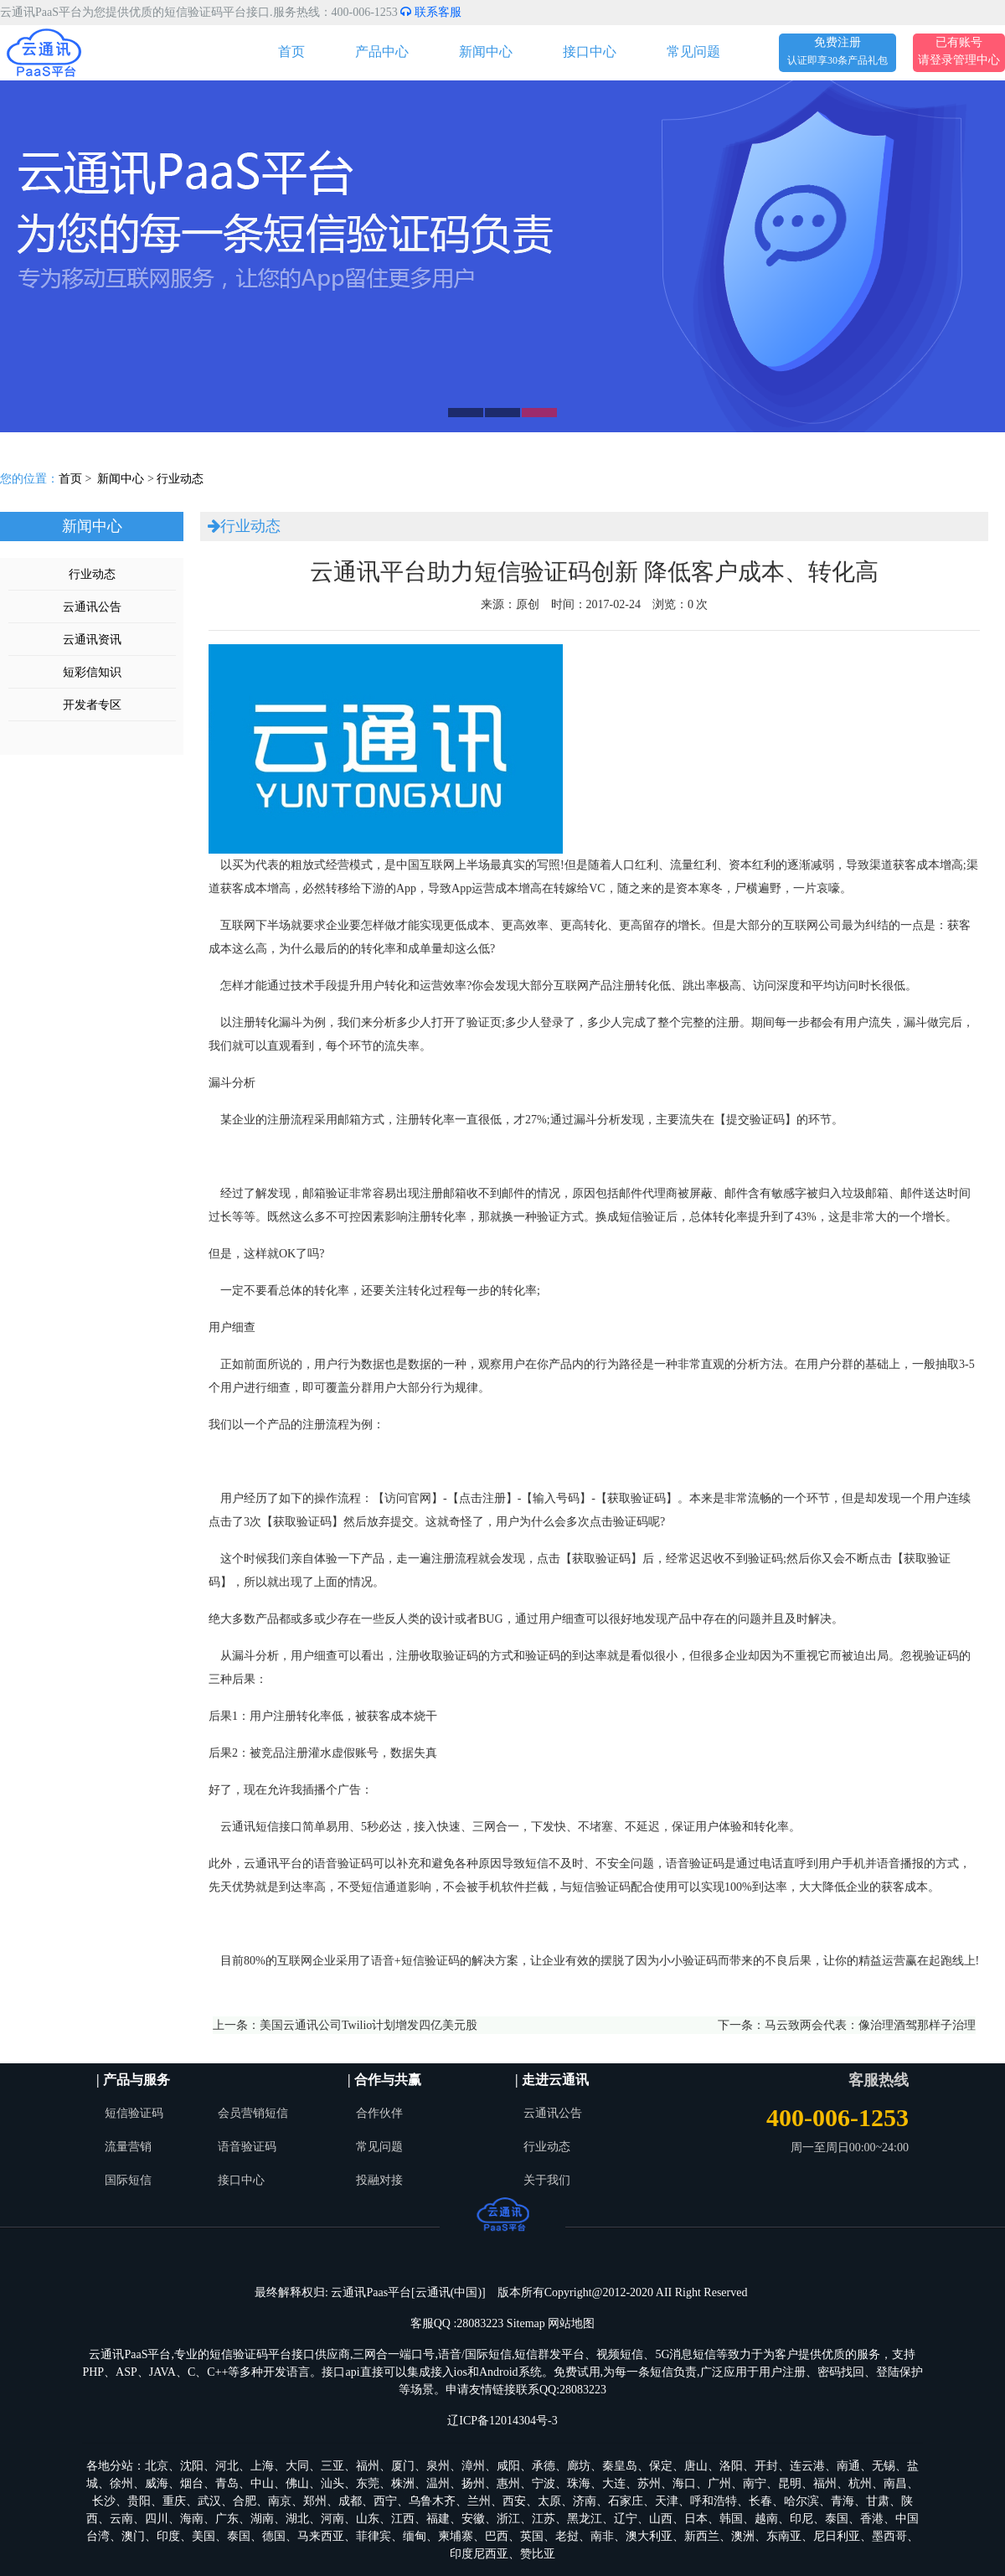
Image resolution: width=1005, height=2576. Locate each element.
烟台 (192, 2483)
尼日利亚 (836, 2536)
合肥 (244, 2501)
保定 (661, 2466)
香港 (872, 2518)
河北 (227, 2466)
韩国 (731, 2518)
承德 (543, 2466)
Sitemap (526, 2323)
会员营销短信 (253, 2113)
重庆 (174, 2501)
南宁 (754, 2483)
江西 (403, 2518)
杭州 (860, 2483)
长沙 (104, 2501)
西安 (514, 2501)
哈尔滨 (801, 2501)
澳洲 (743, 2536)
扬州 (473, 2483)
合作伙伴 (379, 2113)
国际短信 (128, 2180)
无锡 (883, 2466)
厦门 (403, 2466)
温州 (438, 2483)
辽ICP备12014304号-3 (502, 2420)
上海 (262, 2466)
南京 (279, 2501)
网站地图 (571, 2323)
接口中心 (589, 51)
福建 (438, 2518)
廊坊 (578, 2466)
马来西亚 (320, 2536)
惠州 (508, 2483)
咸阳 (508, 2466)
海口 (684, 2483)
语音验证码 (247, 2146)
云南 (121, 2518)
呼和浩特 (713, 2501)
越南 (766, 2518)
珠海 (578, 2483)
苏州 (649, 2483)
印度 (168, 2536)
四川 (156, 2518)
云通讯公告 (92, 607)
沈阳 (192, 2466)
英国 (532, 2536)
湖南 (262, 2518)
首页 (291, 51)
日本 (696, 2518)
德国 (274, 2536)
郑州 (315, 2501)
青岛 (227, 2483)
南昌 (895, 2483)
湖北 (297, 2518)
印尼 (801, 2518)
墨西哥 (889, 2536)
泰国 (836, 2518)
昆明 (789, 2483)
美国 (203, 2536)
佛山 (297, 2483)
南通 (848, 2466)
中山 (262, 2483)
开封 (766, 2466)
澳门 (133, 2536)
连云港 (807, 2466)
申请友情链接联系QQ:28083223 (526, 2389)
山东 (367, 2518)
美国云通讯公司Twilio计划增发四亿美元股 (368, 2025)
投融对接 (379, 2180)
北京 (156, 2466)
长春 (760, 2501)
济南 (584, 2501)
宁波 (543, 2483)
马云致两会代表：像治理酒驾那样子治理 (870, 2025)
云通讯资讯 (92, 639)
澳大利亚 (649, 2536)
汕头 (332, 2483)
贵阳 (139, 2501)
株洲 (403, 2483)
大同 (297, 2466)
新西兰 (701, 2536)
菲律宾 (373, 2536)
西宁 (385, 2501)
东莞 (367, 2483)
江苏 (543, 2518)
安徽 (473, 2518)
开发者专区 (92, 705)
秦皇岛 (619, 2466)
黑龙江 (584, 2518)
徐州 (121, 2483)
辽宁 (625, 2518)
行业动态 (180, 478)
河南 (332, 2518)
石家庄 (625, 2501)
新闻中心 (486, 51)
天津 (666, 2501)
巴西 (496, 2536)
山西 (661, 2518)
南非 (602, 2536)
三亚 (332, 2466)
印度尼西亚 (479, 2554)
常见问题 (693, 51)
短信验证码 (134, 2113)
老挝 (567, 2536)
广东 (227, 2518)
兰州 (479, 2501)
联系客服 (430, 12)
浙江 (508, 2518)
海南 (192, 2518)
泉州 (438, 2466)
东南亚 (783, 2536)
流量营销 (128, 2146)
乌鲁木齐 (432, 2501)
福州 (367, 2466)
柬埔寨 (455, 2536)
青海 (842, 2501)
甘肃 (877, 2501)
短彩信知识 (92, 672)
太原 (549, 2501)
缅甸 (414, 2536)
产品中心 (382, 51)
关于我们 (546, 2180)
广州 (719, 2483)
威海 (156, 2483)
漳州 (473, 2466)
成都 (350, 2501)
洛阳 (731, 2466)
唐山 (696, 2466)
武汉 (209, 2501)
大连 (614, 2483)
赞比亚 (537, 2554)
